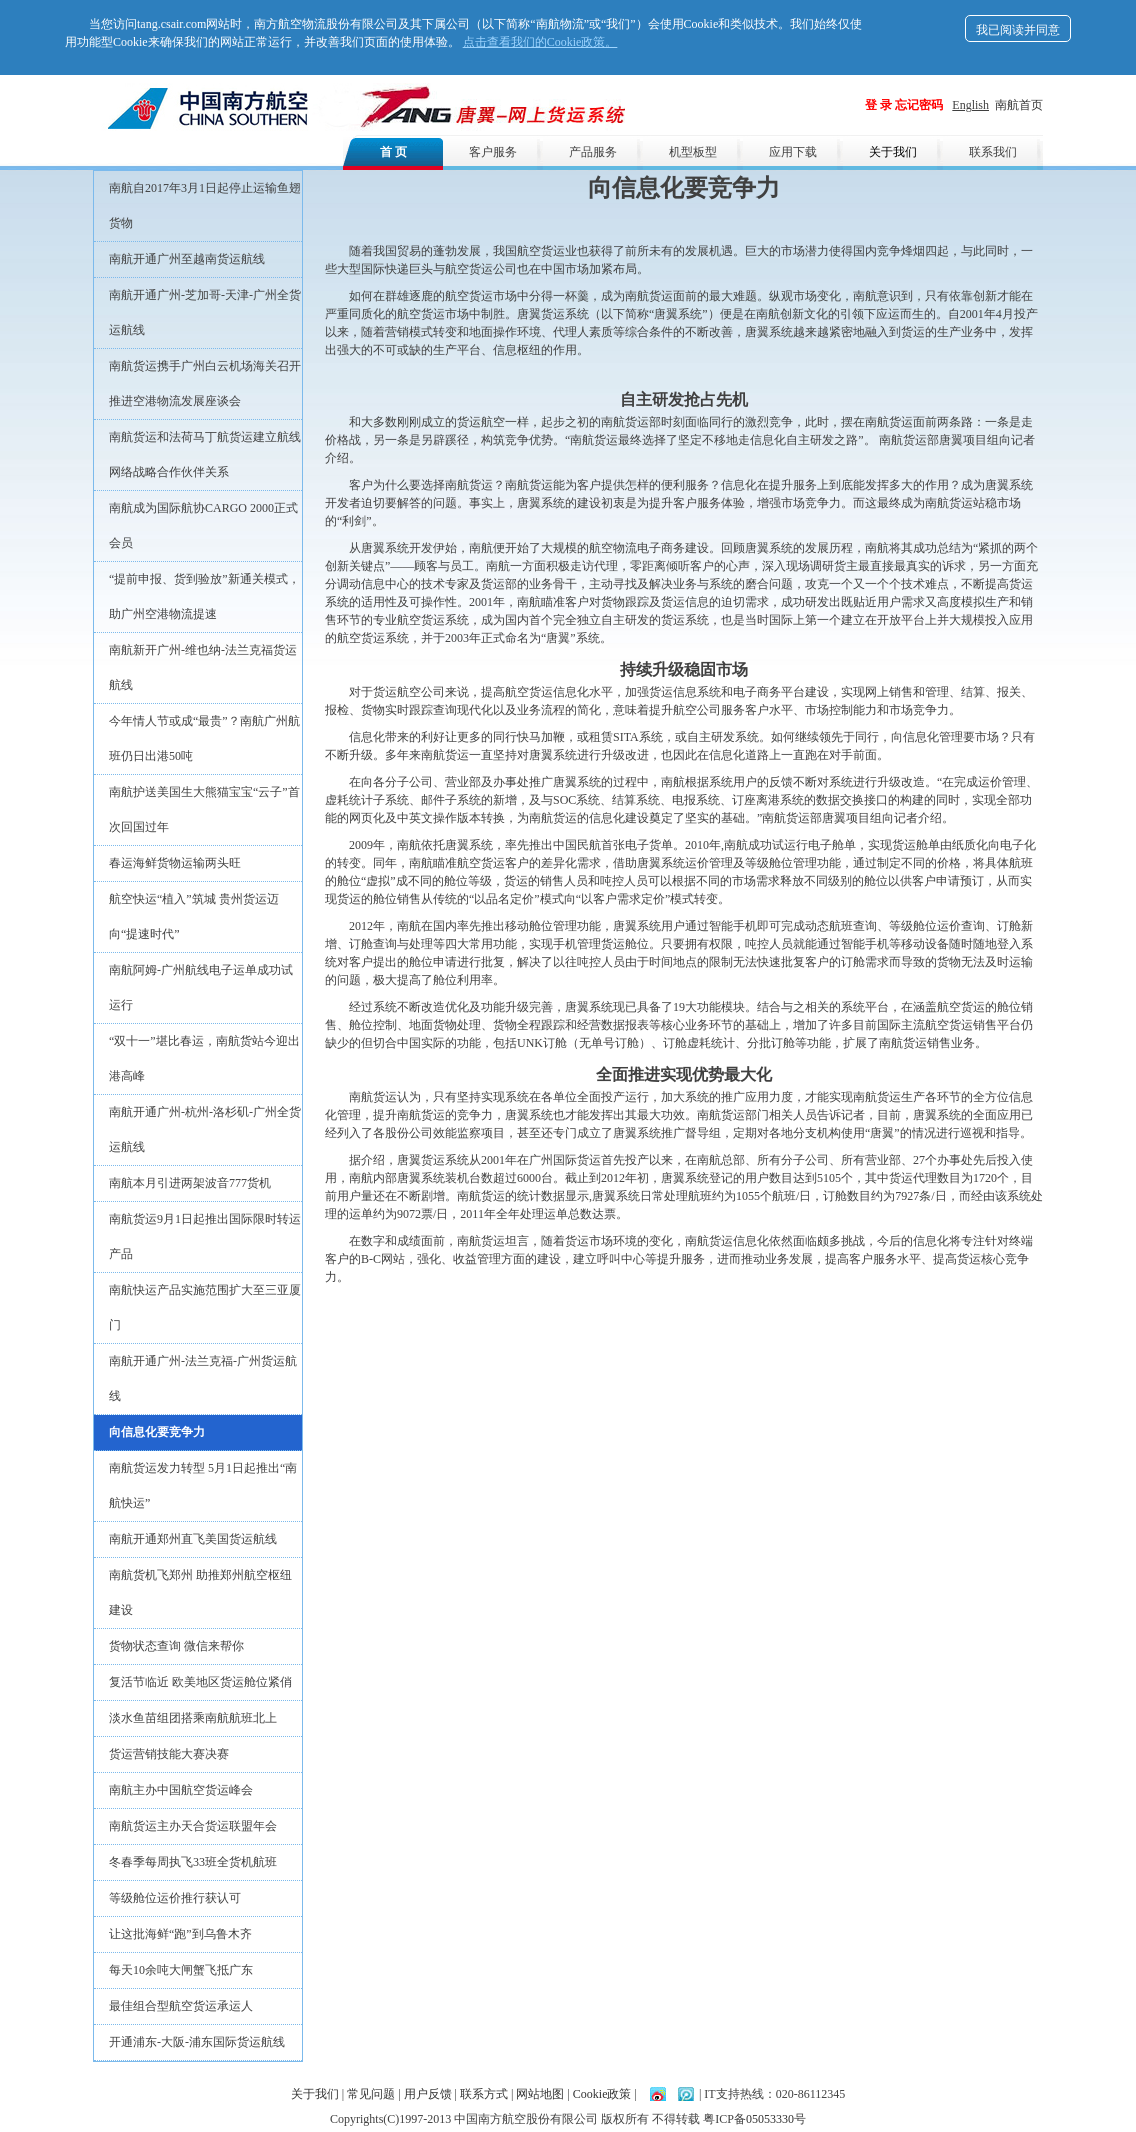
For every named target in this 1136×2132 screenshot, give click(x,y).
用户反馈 (428, 2094)
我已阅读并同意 (1018, 30)
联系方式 (484, 2094)
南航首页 (1019, 105)
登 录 (878, 105)
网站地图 (540, 2094)
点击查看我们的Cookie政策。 (540, 42)
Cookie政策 (602, 2094)
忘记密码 (919, 105)
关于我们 (893, 152)
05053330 (770, 2119)
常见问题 (371, 2094)
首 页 (393, 152)
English (970, 105)
